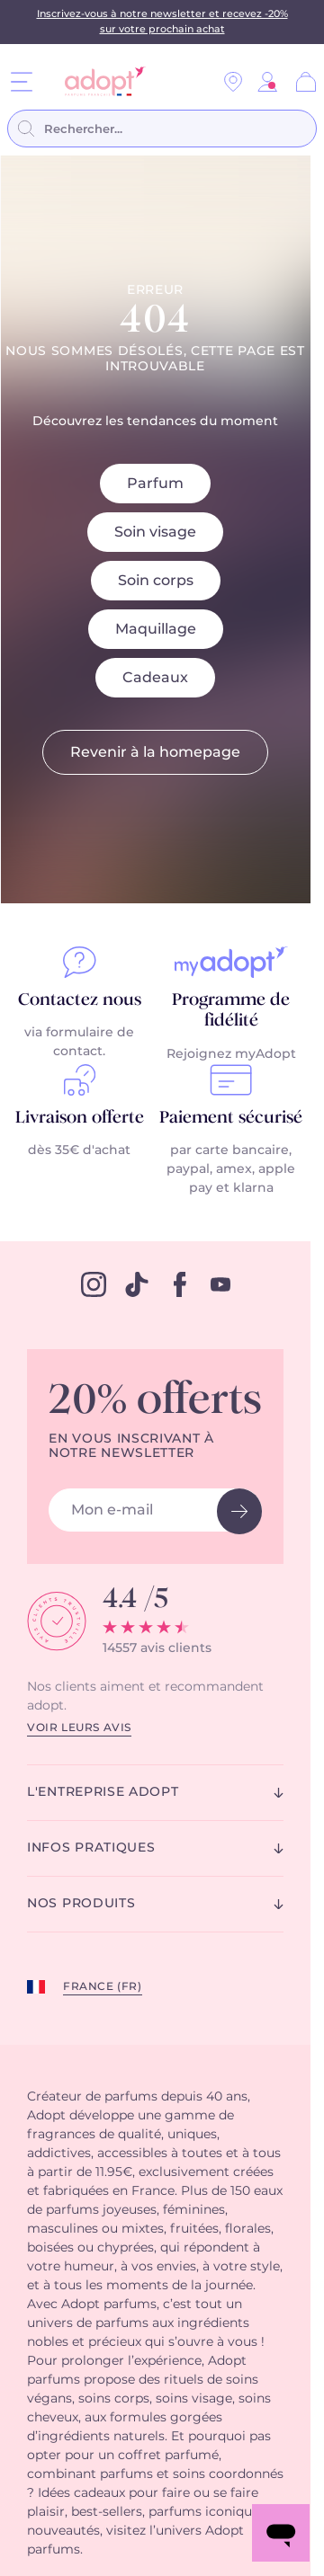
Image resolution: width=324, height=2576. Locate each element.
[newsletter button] (239, 1511)
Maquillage (155, 629)
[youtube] (220, 1284)
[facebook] (180, 1284)
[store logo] (98, 81)
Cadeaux (155, 678)
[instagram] (93, 1284)
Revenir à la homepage (155, 752)
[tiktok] (136, 1284)
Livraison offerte (79, 1118)
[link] (267, 81)
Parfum (155, 483)
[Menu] (21, 81)
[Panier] (306, 82)
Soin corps (156, 580)
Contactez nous (79, 1000)
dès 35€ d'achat (79, 1150)
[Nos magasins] (233, 81)
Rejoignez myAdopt (231, 1054)
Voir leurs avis (79, 1727)
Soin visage (155, 532)
